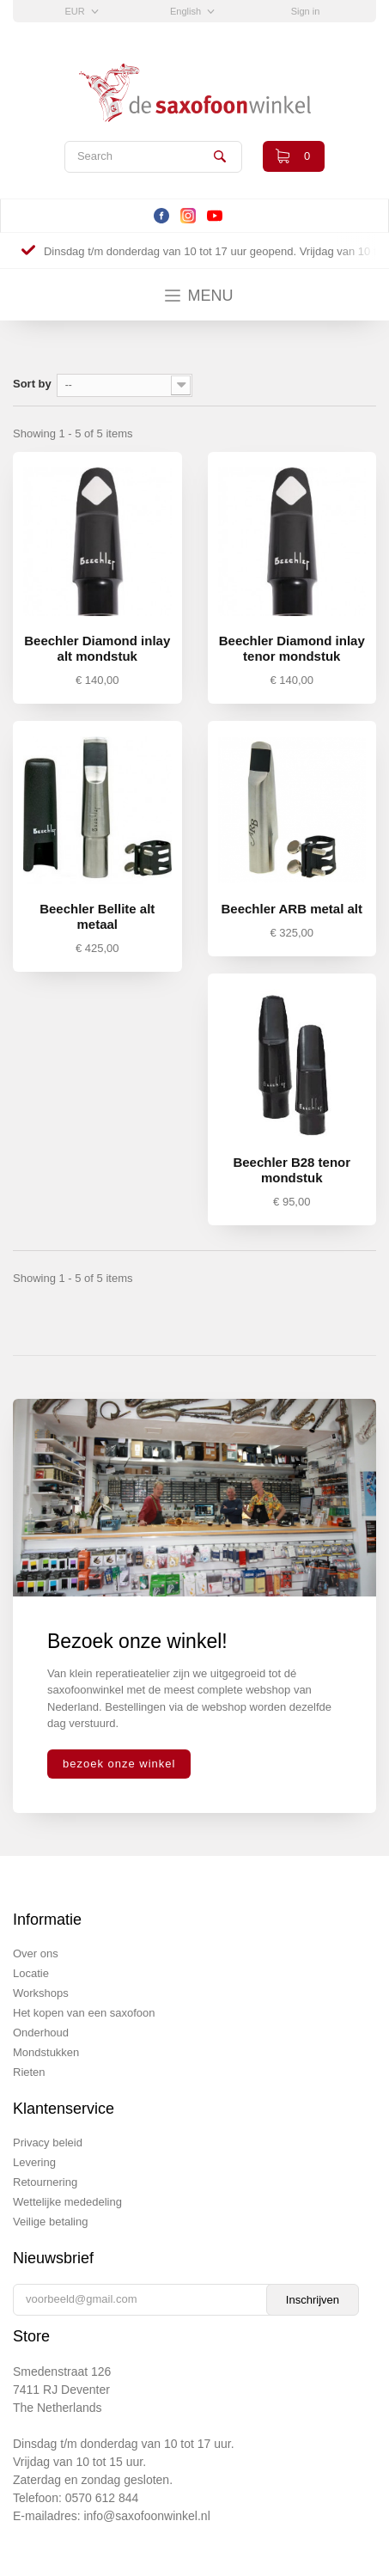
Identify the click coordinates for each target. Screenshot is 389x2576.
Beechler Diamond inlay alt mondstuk (97, 648)
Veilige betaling (50, 2221)
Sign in (305, 11)
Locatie (31, 1973)
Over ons (35, 1953)
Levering (34, 2162)
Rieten (29, 2072)
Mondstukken (46, 2052)
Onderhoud (41, 2032)
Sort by (32, 383)
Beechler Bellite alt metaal (97, 916)
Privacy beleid (47, 2142)
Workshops (41, 1993)
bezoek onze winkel (119, 1763)
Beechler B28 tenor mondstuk (291, 1170)
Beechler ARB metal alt (291, 908)
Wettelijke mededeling (67, 2201)
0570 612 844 (102, 2498)
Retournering (45, 2182)
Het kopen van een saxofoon (84, 2012)
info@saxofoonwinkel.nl (146, 2516)
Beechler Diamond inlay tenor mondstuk (292, 648)
